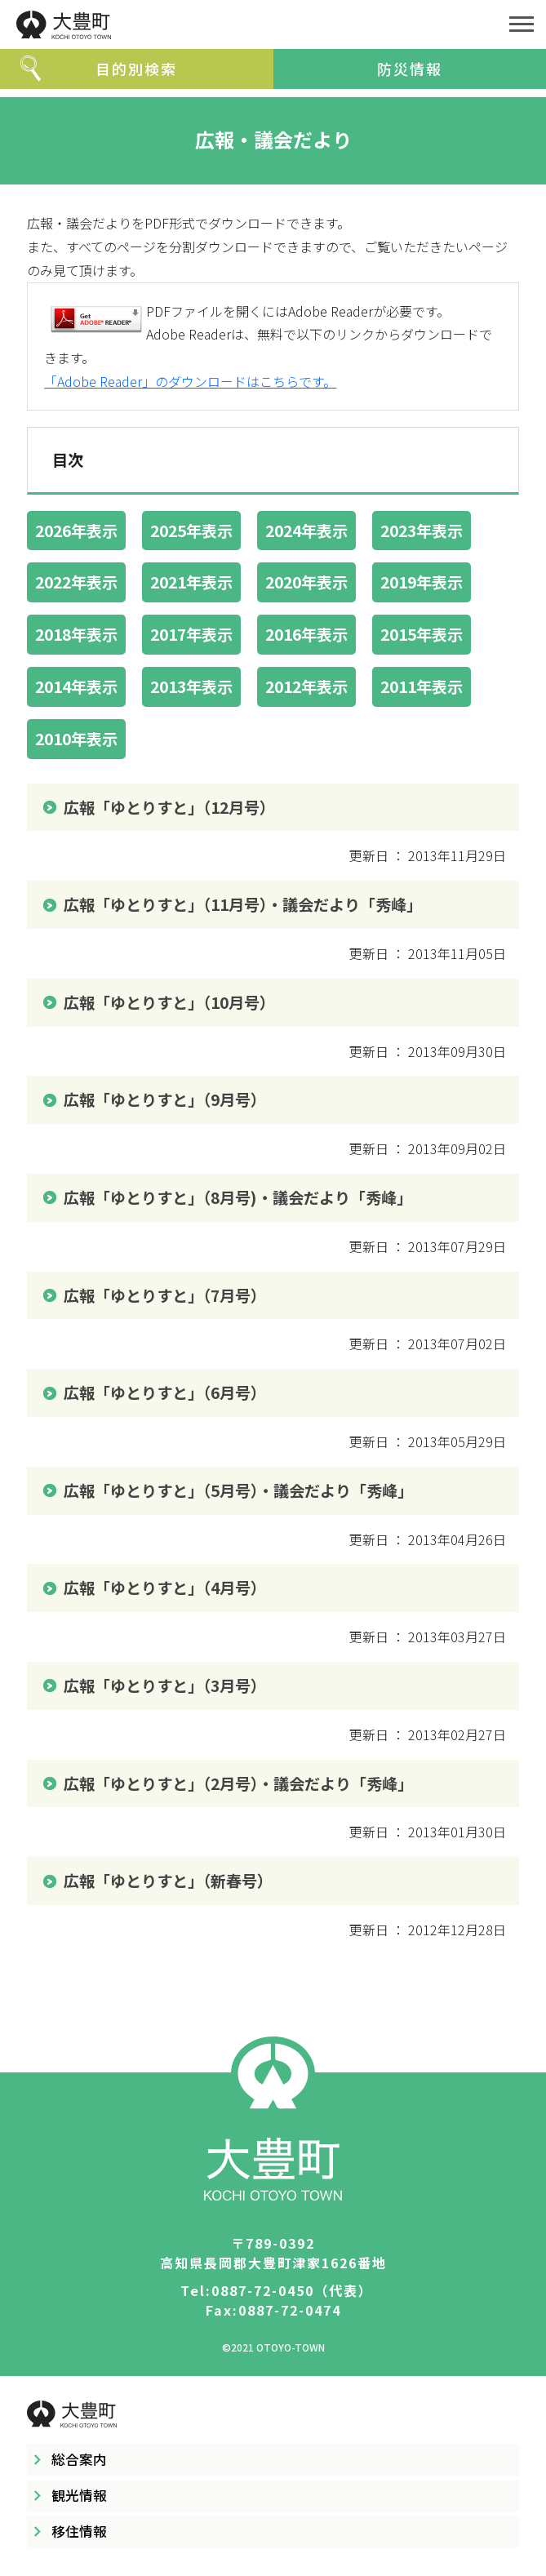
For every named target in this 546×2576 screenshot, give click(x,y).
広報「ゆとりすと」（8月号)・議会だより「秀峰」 (238, 1197)
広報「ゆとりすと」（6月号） (165, 1392)
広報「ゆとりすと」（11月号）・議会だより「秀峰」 (243, 904)
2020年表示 (306, 582)
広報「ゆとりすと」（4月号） (165, 1587)
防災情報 (409, 68)
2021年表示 (191, 582)
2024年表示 (306, 530)
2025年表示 (191, 530)
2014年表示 (76, 686)
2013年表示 (191, 686)
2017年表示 (191, 634)
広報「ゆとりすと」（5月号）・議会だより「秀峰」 (238, 1490)
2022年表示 (76, 582)
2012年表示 (306, 686)
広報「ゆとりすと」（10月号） (169, 1002)
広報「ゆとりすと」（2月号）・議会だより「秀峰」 (238, 1783)
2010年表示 (76, 738)
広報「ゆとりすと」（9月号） (165, 1099)
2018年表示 (76, 634)
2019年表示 (421, 582)
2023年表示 (421, 530)
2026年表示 (76, 530)
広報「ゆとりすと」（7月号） (165, 1295)
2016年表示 (306, 634)
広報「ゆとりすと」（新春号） (168, 1880)
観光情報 (79, 2495)
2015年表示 (421, 634)
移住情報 (79, 2531)
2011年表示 (421, 686)
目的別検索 (136, 68)
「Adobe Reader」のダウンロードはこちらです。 (190, 381)
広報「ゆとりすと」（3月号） (165, 1685)
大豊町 (248, 24)
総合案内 (79, 2459)
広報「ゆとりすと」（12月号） (169, 807)
